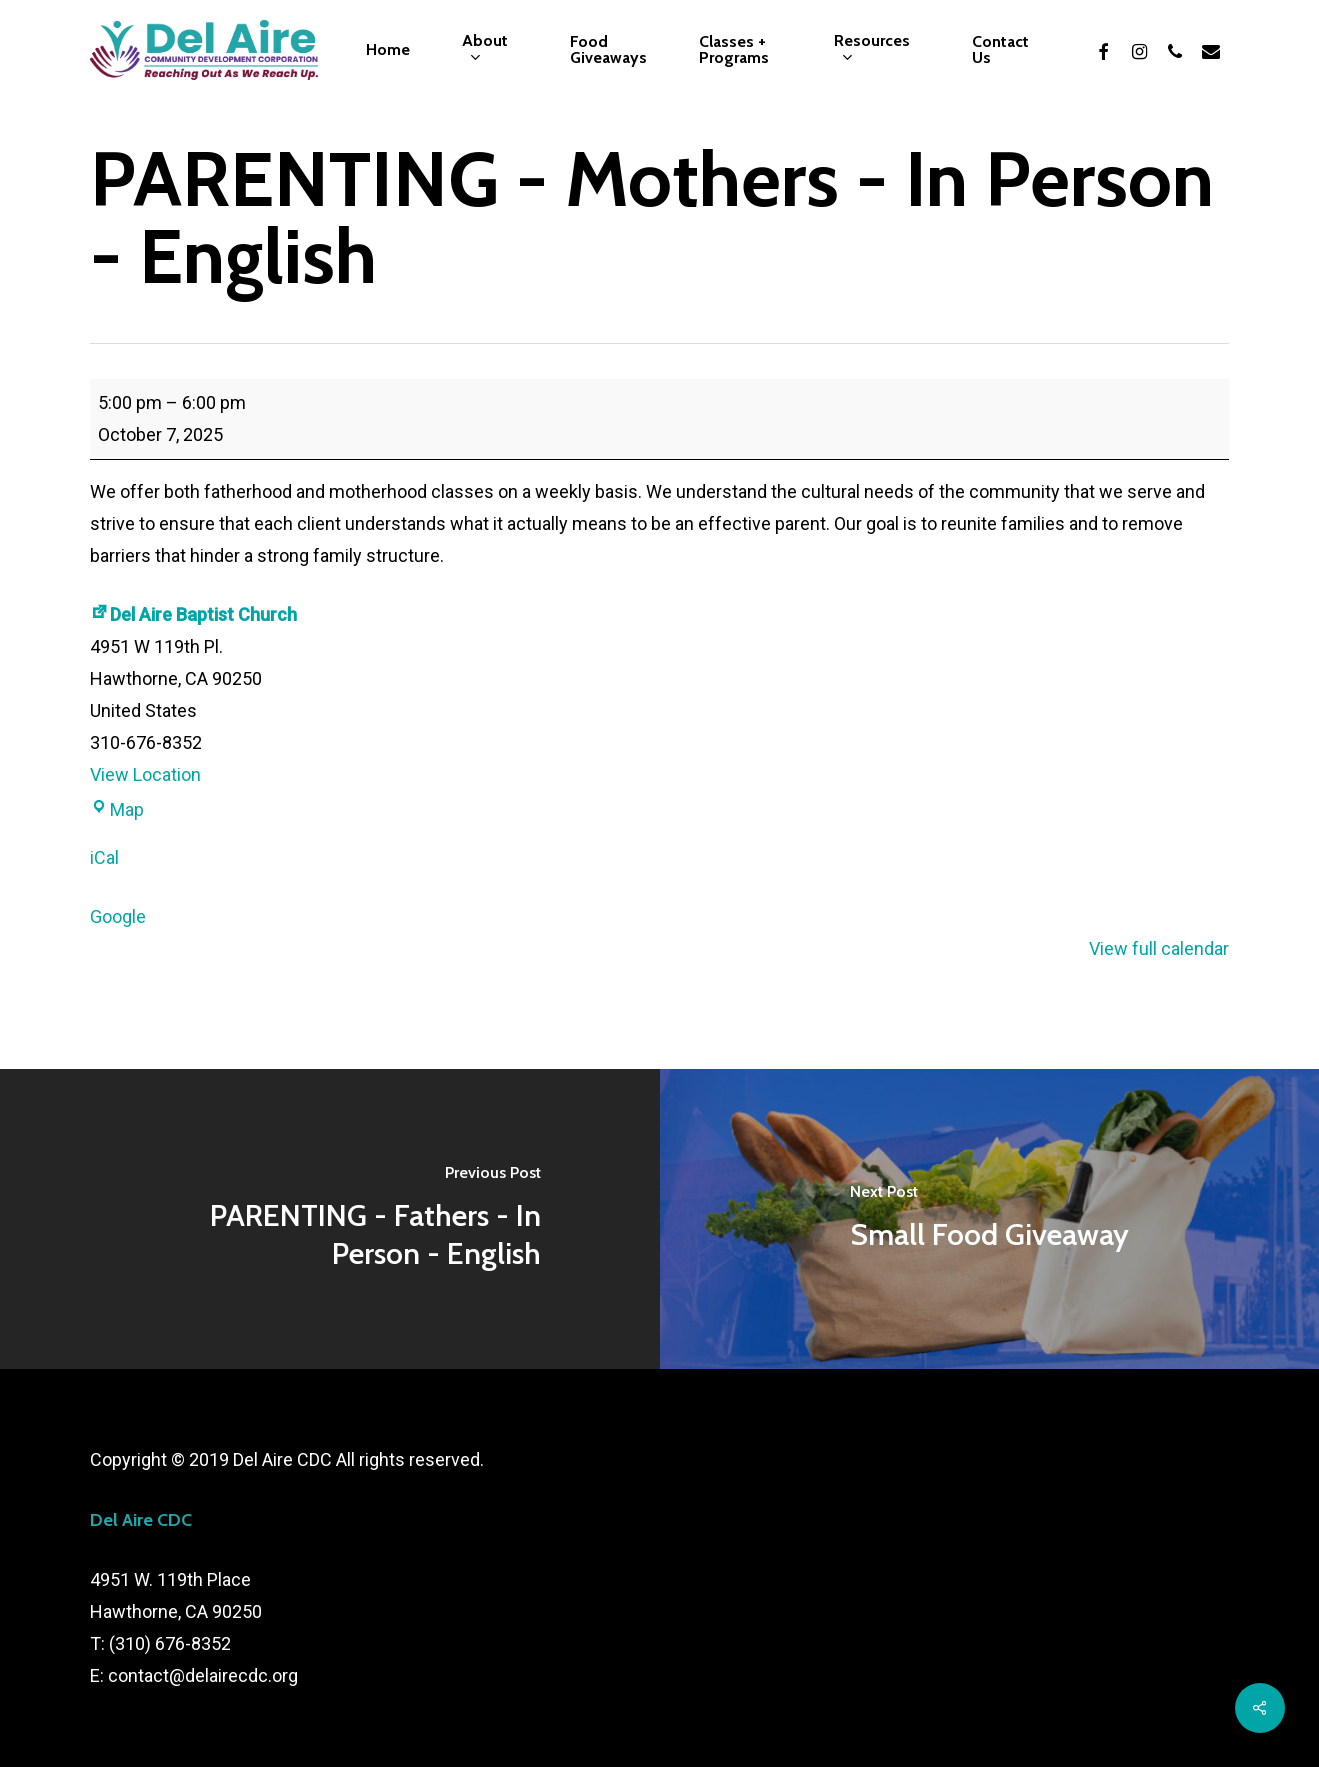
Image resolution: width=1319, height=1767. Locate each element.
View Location (145, 774)
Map (117, 809)
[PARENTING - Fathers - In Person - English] (330, 1219)
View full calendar (1159, 948)
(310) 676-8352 (170, 1643)
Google (118, 916)
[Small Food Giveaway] (990, 1219)
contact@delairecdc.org (203, 1675)
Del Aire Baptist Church (193, 614)
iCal (104, 857)
